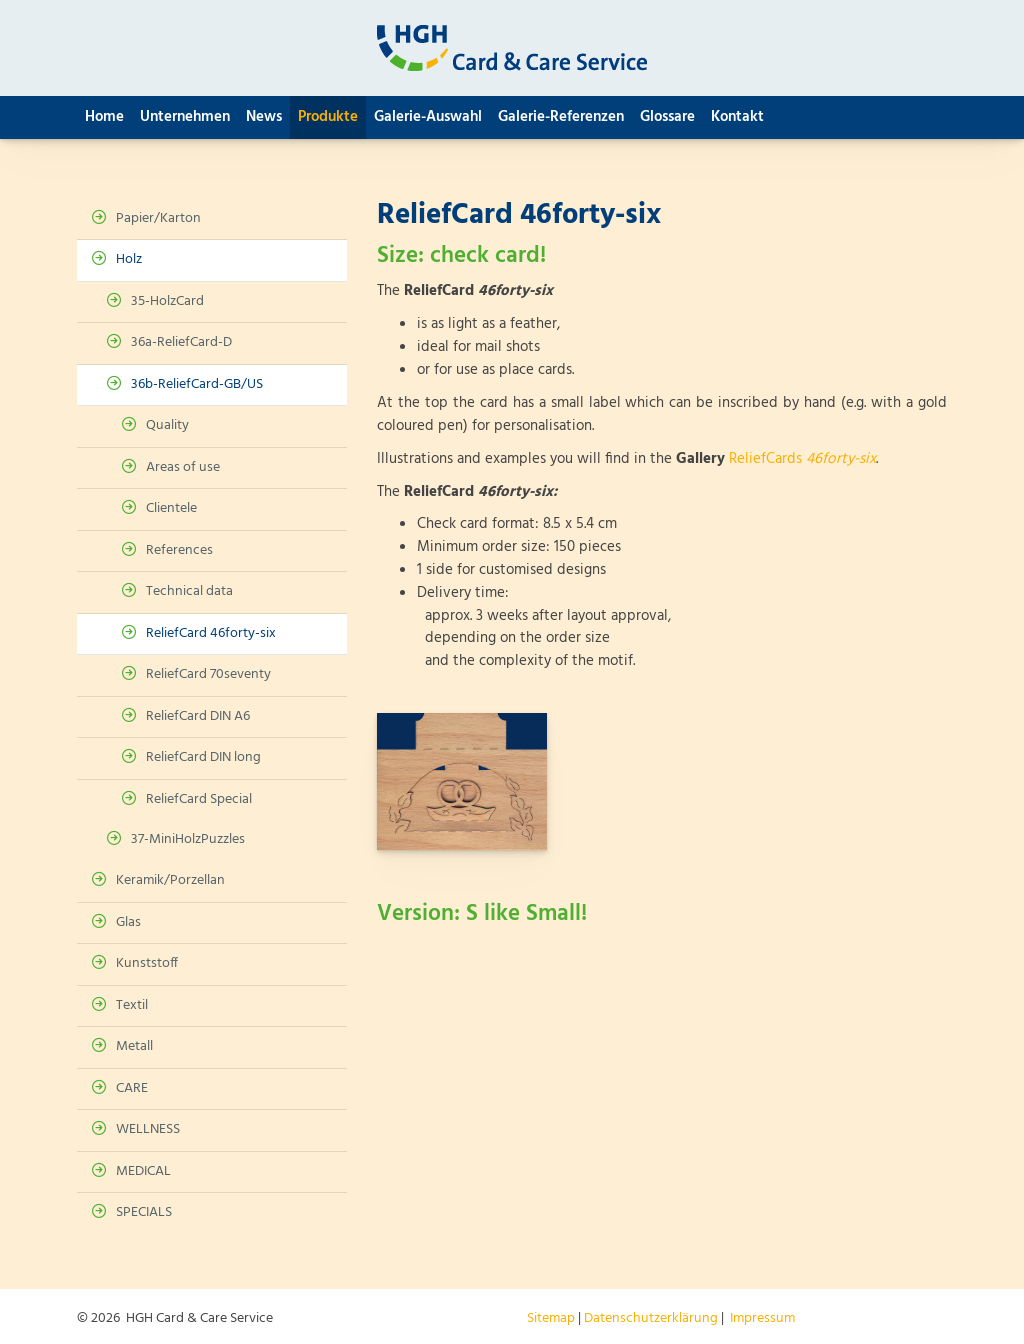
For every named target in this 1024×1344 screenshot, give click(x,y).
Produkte (328, 117)
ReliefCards (802, 459)
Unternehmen (185, 117)
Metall (134, 1046)
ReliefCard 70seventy (208, 674)
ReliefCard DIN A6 (198, 716)
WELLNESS (148, 1129)
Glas (128, 922)
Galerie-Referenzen (561, 117)
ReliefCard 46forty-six (211, 633)
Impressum (762, 1318)
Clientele (171, 508)
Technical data (189, 591)
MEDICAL (143, 1171)
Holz (129, 259)
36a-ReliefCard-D (181, 342)
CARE (132, 1088)
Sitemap (551, 1318)
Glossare (667, 117)
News (264, 117)
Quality (167, 425)
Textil (132, 1005)
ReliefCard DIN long (203, 757)
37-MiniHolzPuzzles (188, 839)
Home (104, 117)
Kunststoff (147, 963)
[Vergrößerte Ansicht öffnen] (462, 781)
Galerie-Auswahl (428, 117)
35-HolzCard (167, 301)
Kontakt (737, 117)
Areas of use (183, 467)
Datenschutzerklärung (651, 1318)
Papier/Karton (158, 218)
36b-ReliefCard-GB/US (197, 384)
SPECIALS (144, 1212)
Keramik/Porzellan (170, 880)
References (179, 550)
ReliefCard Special (199, 799)
